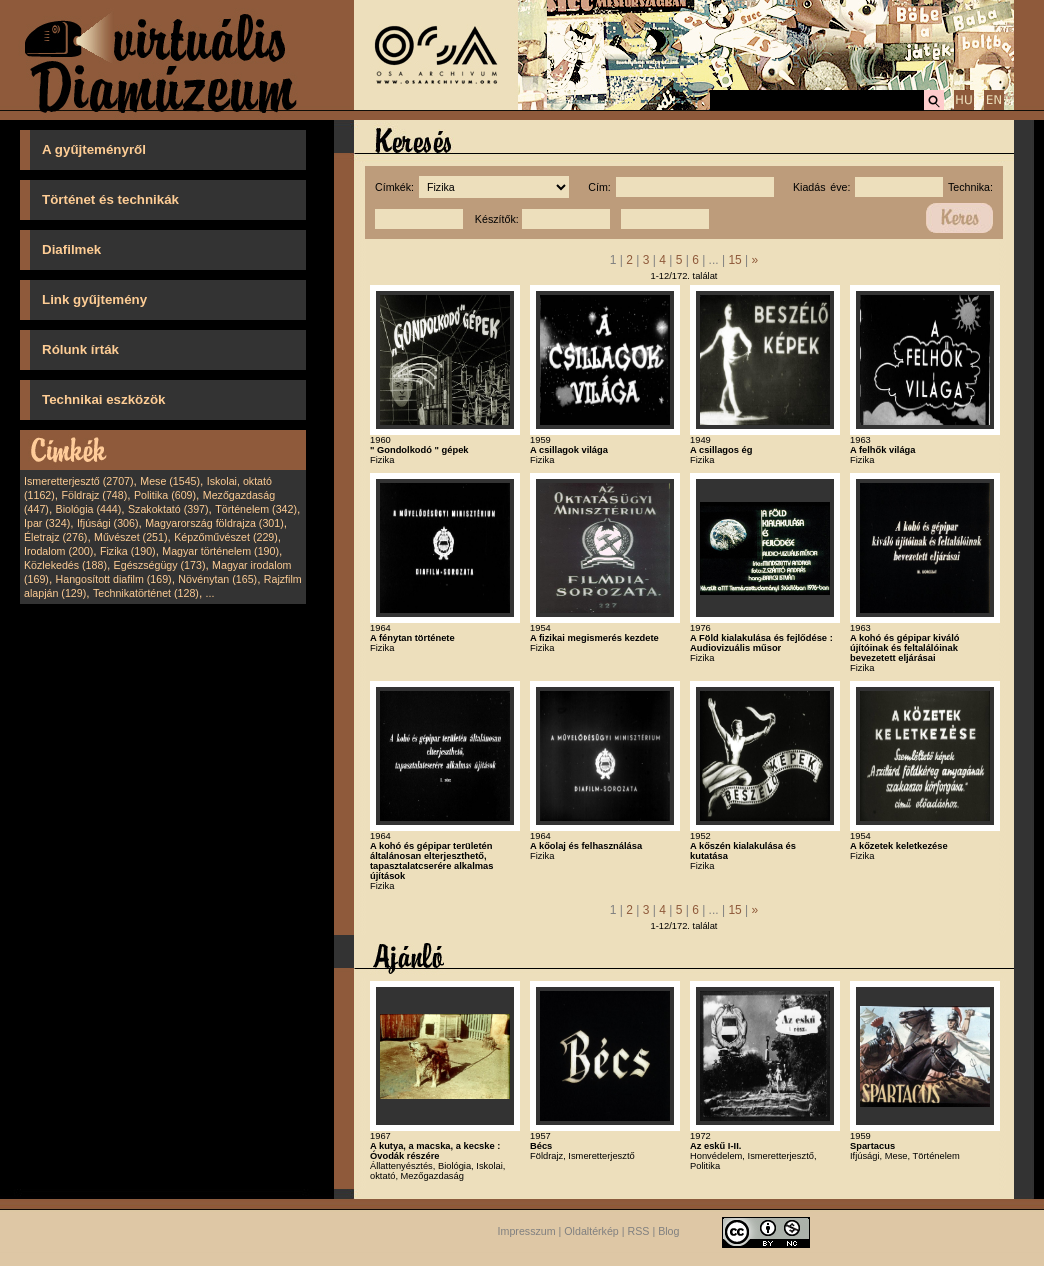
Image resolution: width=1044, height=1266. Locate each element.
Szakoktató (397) (168, 509)
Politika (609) (165, 495)
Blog (668, 1231)
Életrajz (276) (55, 537)
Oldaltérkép (591, 1231)
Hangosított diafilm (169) (114, 579)
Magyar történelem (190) (220, 551)
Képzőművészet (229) (226, 537)
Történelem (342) (256, 509)
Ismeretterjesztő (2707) (79, 481)
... (210, 593)
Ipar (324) (47, 523)
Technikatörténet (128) (146, 593)
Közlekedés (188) (65, 565)
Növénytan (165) (217, 579)
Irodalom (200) (58, 551)
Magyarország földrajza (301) (214, 523)
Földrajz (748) (94, 495)
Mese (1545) (170, 481)
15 (734, 260)
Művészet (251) (130, 537)
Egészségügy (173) (160, 565)
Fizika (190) (128, 551)
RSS (639, 1231)
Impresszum (527, 1231)
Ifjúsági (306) (108, 523)
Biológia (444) (89, 509)
